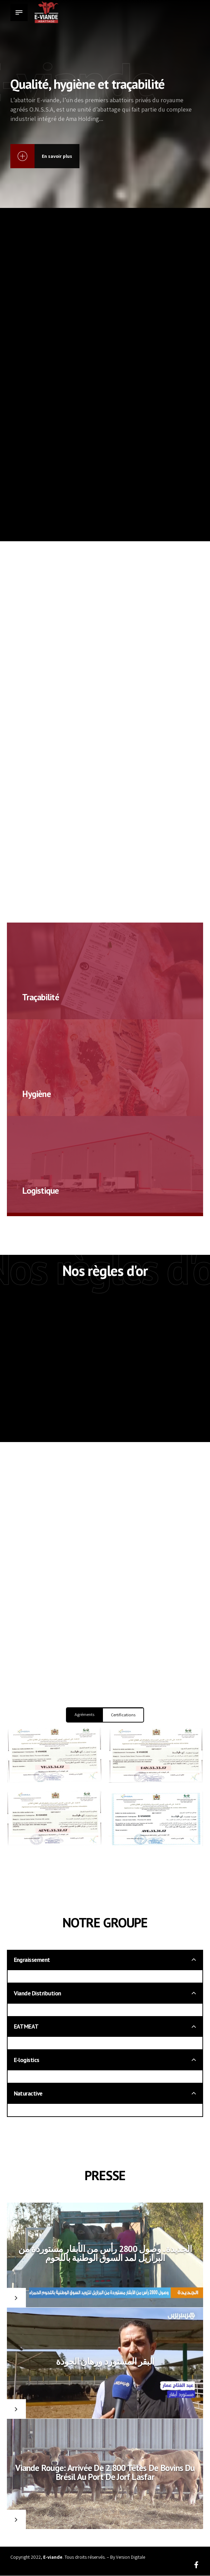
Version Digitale (131, 2557)
